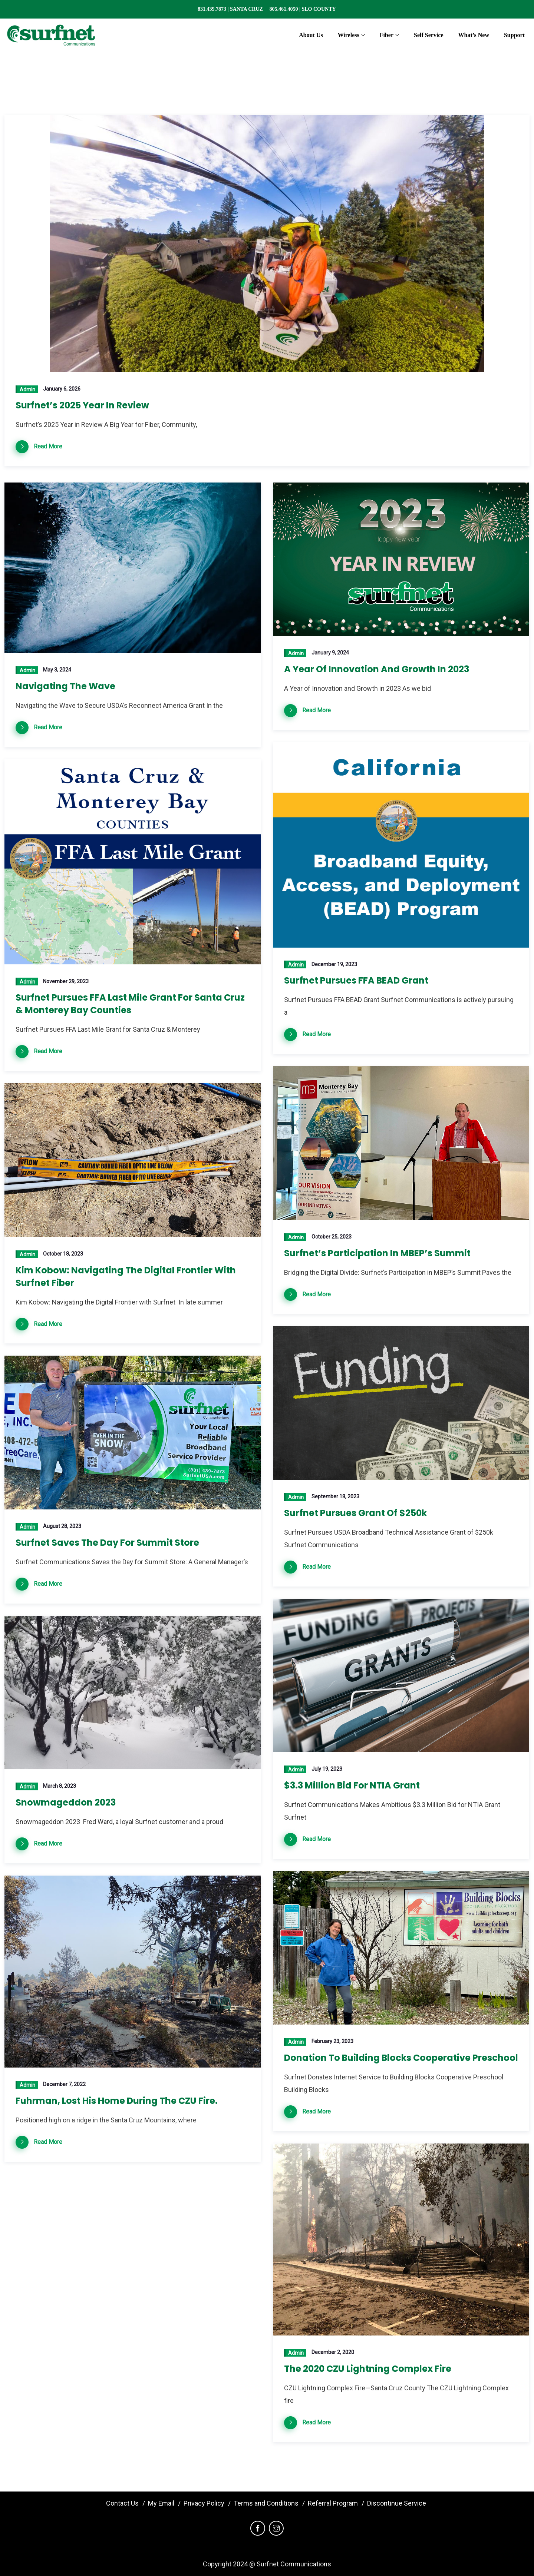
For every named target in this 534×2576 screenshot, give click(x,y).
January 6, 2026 (61, 389)
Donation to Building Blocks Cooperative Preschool (401, 2058)
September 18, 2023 (335, 1496)
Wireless (348, 35)
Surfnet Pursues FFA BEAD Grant (356, 980)
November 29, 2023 (66, 981)
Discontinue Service (396, 2503)
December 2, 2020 (333, 2352)
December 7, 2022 (64, 2084)
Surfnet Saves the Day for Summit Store (107, 1542)
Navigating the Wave (65, 686)
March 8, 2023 (59, 1786)
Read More (48, 446)
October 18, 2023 (63, 1254)
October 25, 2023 (332, 1237)
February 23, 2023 (332, 2041)
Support (514, 35)
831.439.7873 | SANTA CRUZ (233, 9)
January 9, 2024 (330, 653)
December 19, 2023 (334, 964)
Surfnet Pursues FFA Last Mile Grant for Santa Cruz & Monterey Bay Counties (130, 1003)
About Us (311, 35)
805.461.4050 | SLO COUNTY (302, 9)
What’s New (473, 35)
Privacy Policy (204, 2503)
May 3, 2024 (57, 670)
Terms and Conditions (266, 2503)
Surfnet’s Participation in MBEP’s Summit (377, 1253)
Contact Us (122, 2503)
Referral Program (333, 2503)
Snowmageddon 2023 (66, 1802)
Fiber (386, 35)
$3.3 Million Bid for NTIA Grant (352, 1785)
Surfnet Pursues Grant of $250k (355, 1513)
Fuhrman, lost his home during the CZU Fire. (117, 2101)
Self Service (429, 35)
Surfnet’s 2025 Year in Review (82, 405)
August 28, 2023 (62, 1526)
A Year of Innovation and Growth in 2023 (376, 669)
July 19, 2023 (327, 1769)
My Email (161, 2503)
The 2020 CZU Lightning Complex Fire (367, 2369)
